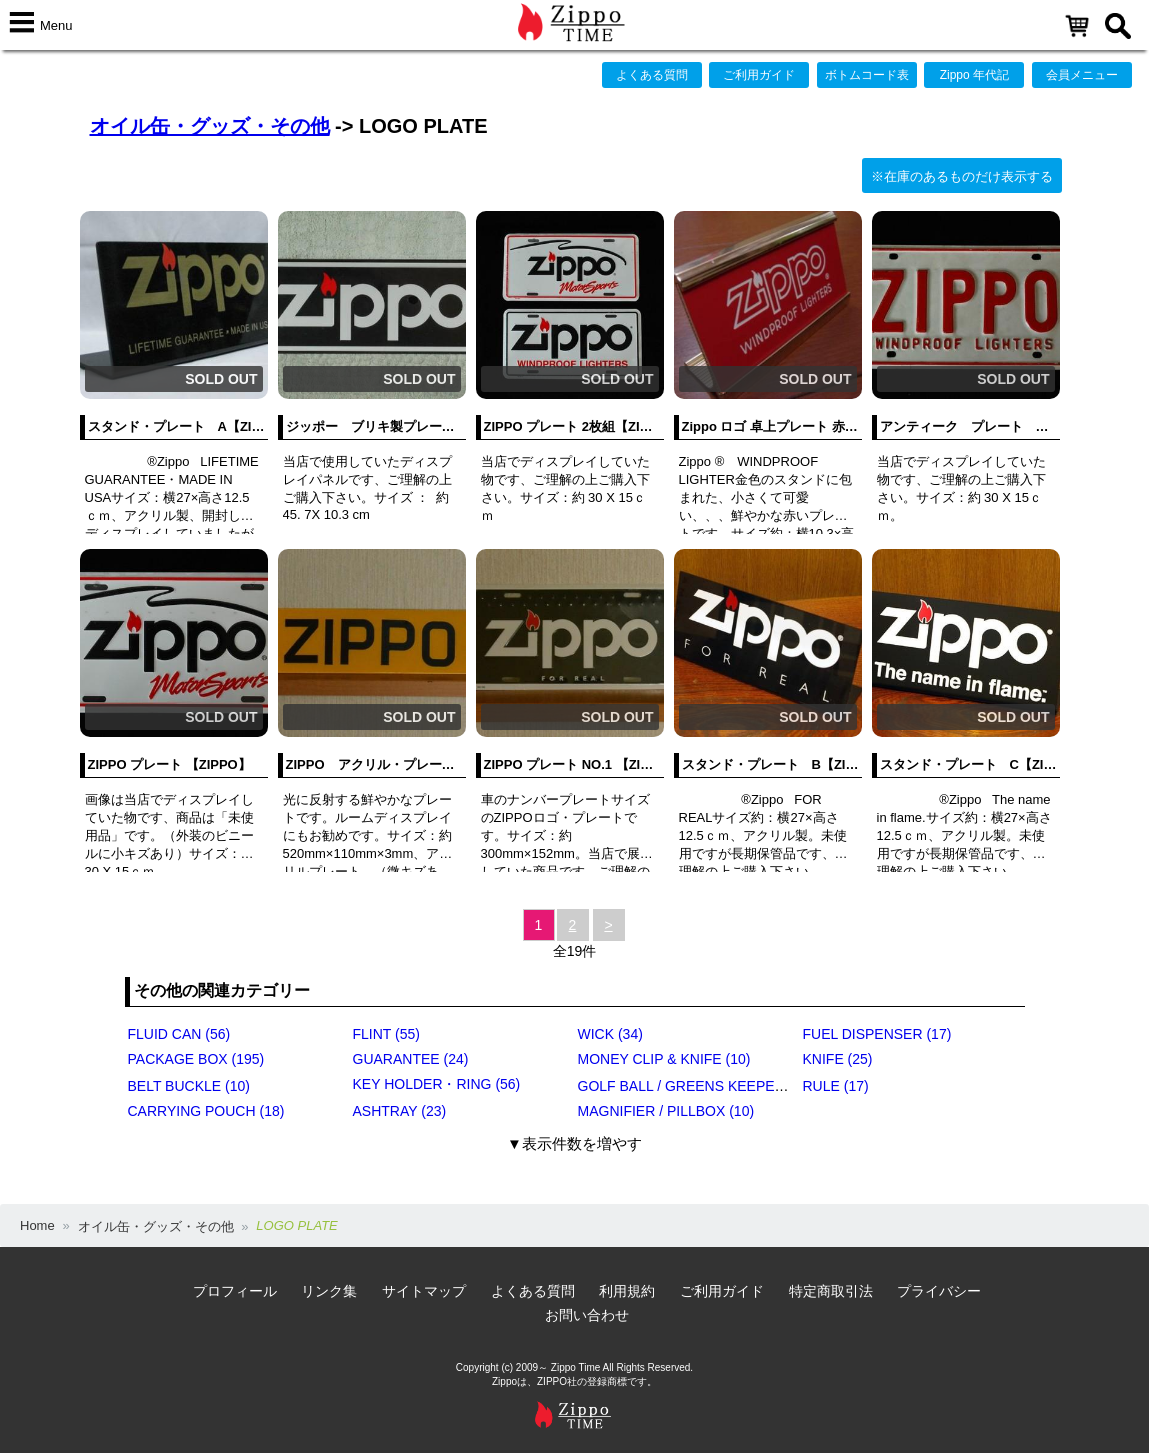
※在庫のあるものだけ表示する (962, 176)
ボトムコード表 (867, 75)
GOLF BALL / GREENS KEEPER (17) (696, 1086)
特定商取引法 (831, 1291)
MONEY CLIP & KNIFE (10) (664, 1059)
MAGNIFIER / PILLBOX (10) (666, 1111)
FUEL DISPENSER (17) (877, 1034)
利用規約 (627, 1291)
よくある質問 (652, 75)
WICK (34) (610, 1034)
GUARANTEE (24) (411, 1059)
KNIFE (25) (838, 1059)
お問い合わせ (587, 1315)
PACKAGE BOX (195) (196, 1059)
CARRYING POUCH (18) (206, 1111)
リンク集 (329, 1291)
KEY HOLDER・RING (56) (437, 1084)
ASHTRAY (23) (400, 1111)
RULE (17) (836, 1086)
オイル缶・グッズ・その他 (210, 126)
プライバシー (939, 1291)
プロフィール (235, 1291)
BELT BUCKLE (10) (189, 1086)
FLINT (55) (386, 1034)
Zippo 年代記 (974, 75)
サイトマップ (424, 1291)
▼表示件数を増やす (574, 1143)
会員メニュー (1082, 75)
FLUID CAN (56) (179, 1034)
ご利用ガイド (759, 75)
